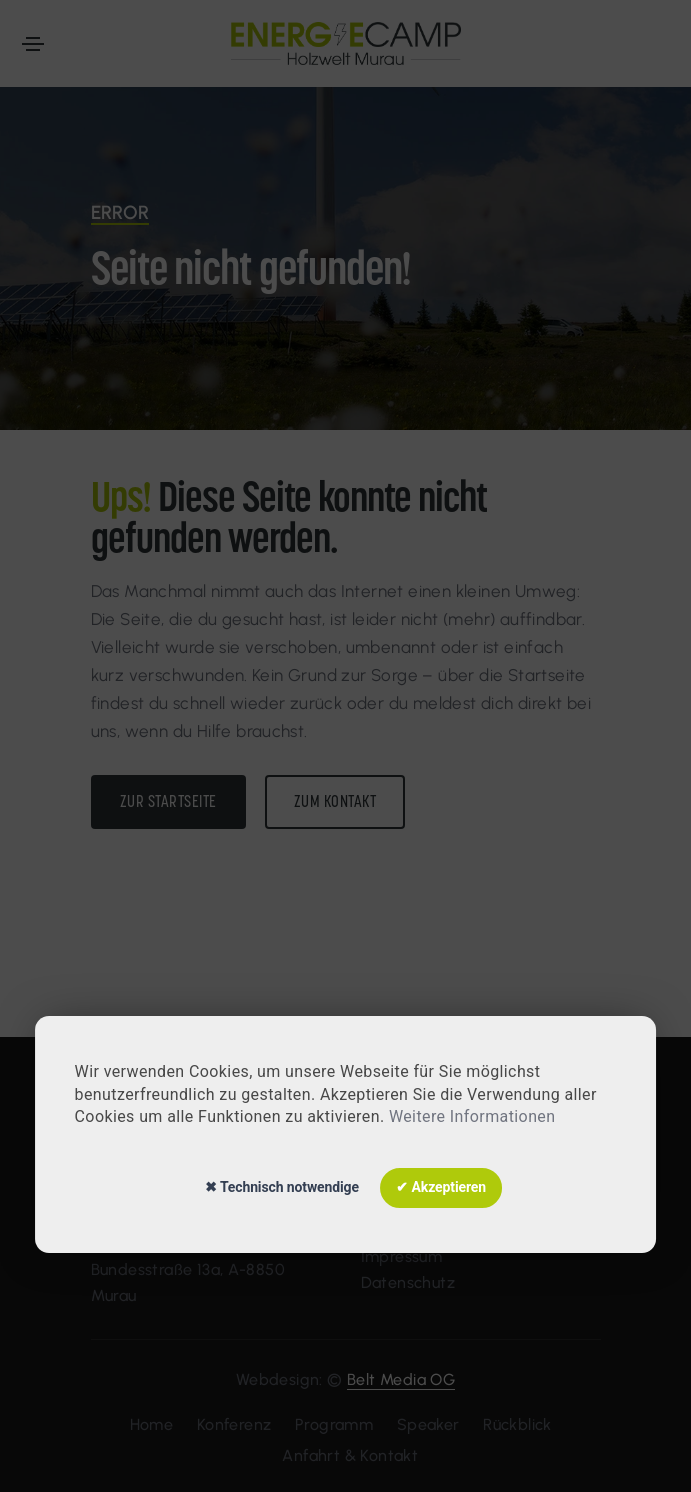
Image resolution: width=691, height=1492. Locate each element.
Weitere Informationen (472, 1116)
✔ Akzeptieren (441, 1187)
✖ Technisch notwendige (282, 1187)
